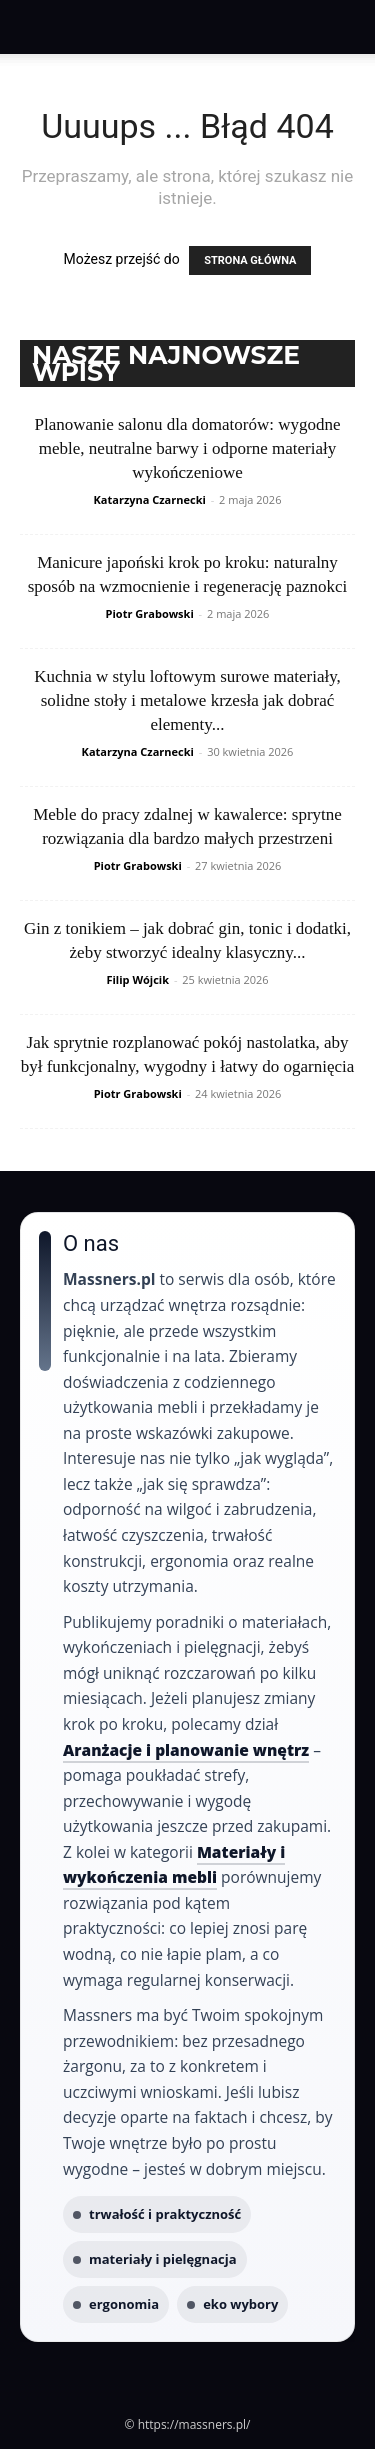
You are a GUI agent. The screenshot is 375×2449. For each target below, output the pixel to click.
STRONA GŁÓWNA (250, 260)
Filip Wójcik (137, 979)
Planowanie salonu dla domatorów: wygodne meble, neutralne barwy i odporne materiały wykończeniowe (188, 448)
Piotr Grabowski (150, 613)
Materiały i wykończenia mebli (174, 1865)
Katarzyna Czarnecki (150, 499)
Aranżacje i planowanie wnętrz (186, 1750)
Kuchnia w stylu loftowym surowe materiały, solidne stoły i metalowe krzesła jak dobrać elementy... (187, 700)
